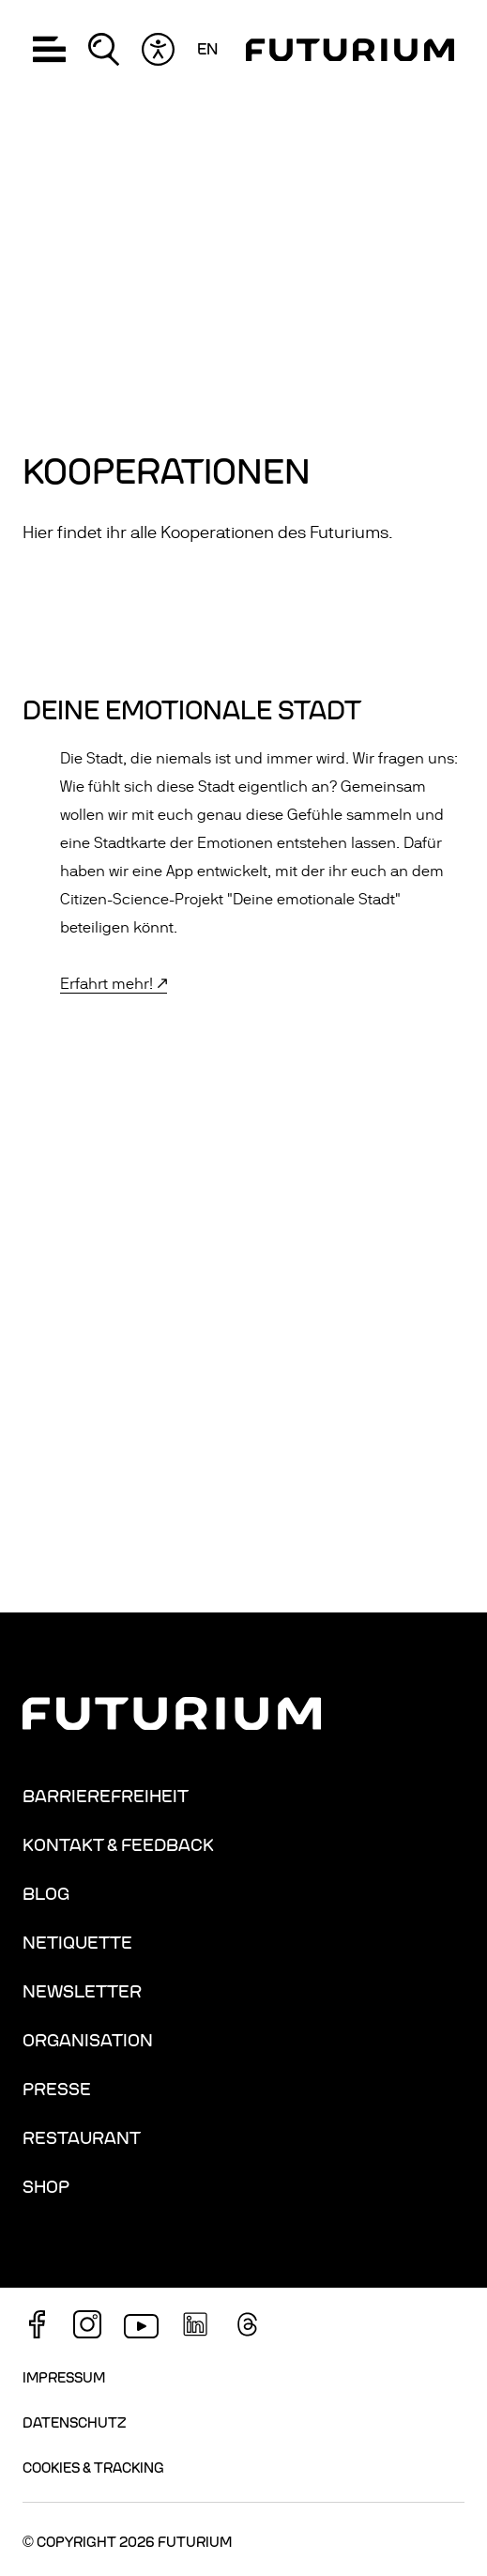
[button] (49, 49)
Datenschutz (74, 2422)
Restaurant (82, 2138)
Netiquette (77, 1943)
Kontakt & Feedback (118, 1845)
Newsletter (82, 1991)
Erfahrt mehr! (106, 984)
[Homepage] (350, 50)
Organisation (88, 2040)
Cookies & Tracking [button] (93, 2468)
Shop (46, 2187)
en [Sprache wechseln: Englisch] (207, 49)
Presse (57, 2089)
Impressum (64, 2377)
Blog (46, 1894)
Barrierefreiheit (106, 1796)
